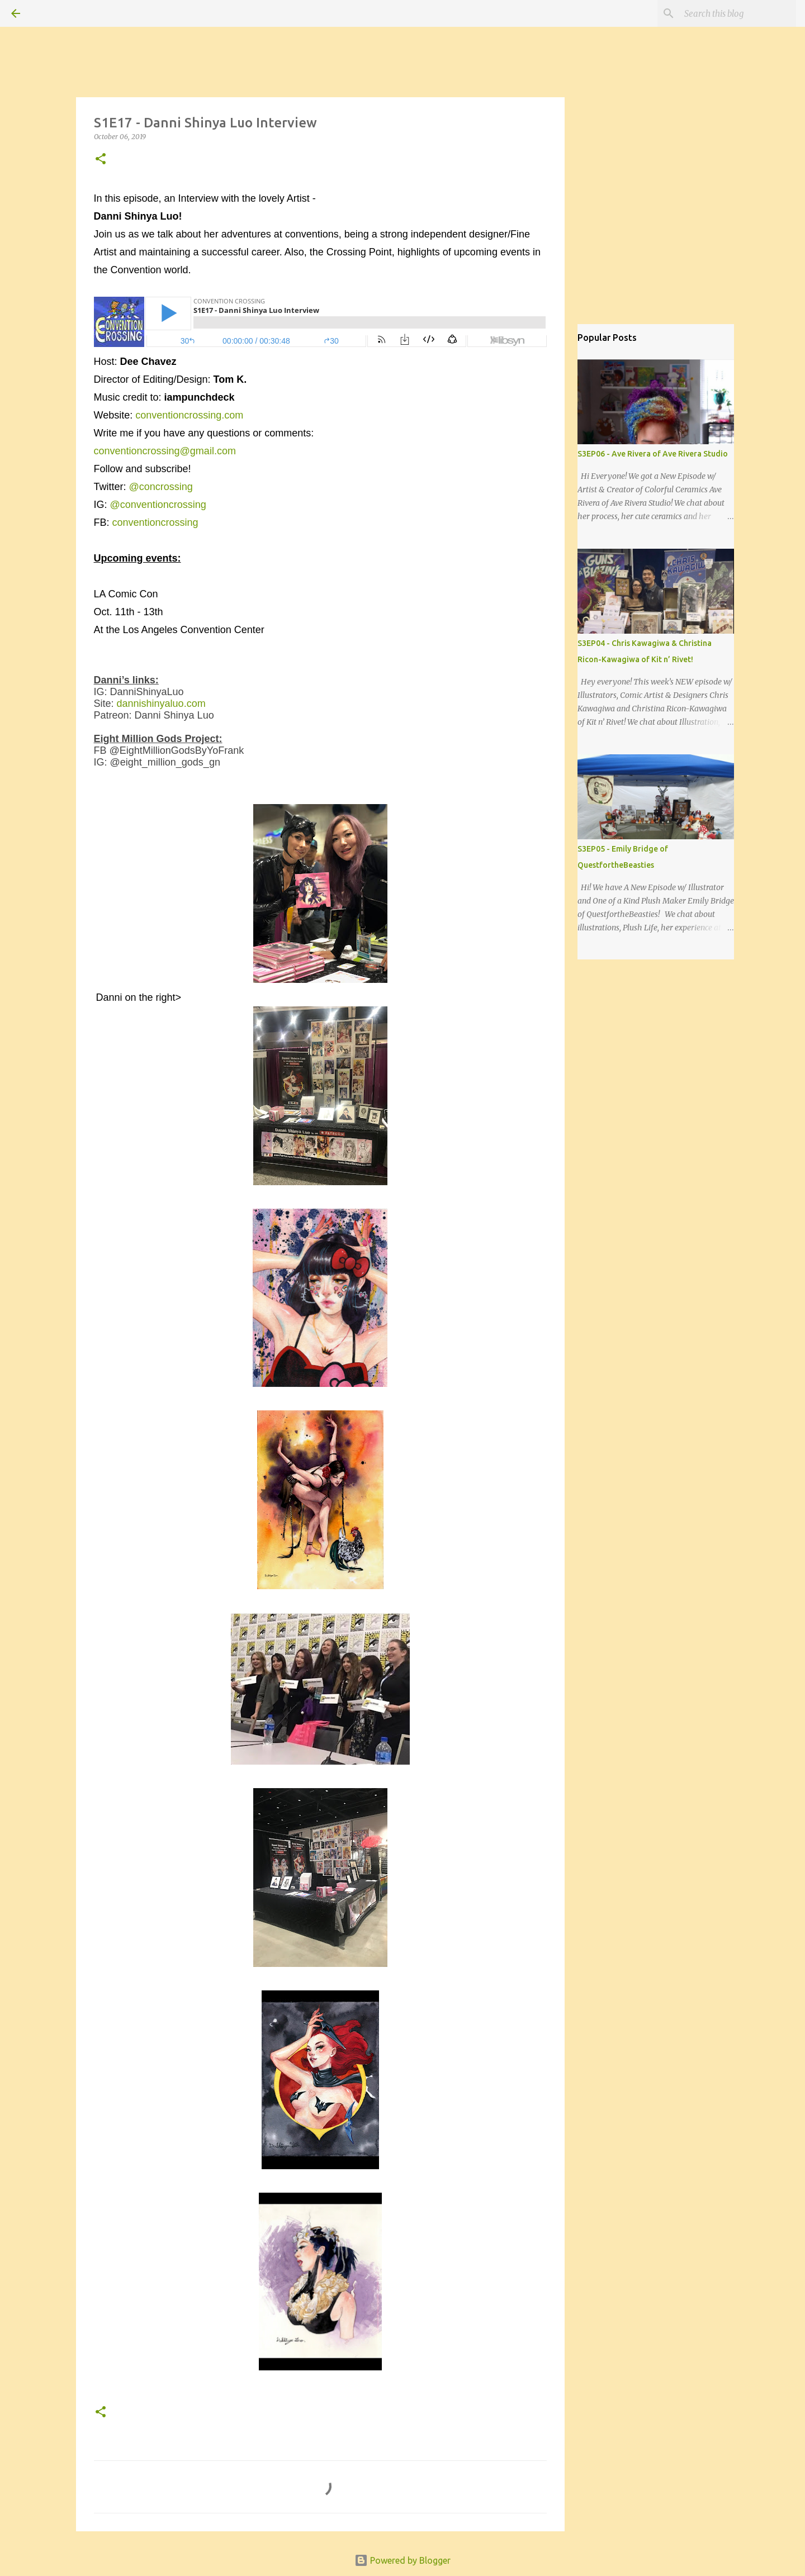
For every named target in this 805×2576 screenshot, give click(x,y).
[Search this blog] (737, 13)
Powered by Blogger (402, 2560)
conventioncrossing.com (189, 415)
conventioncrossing (155, 522)
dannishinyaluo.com (163, 703)
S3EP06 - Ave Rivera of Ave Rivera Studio (652, 453)
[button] (100, 159)
